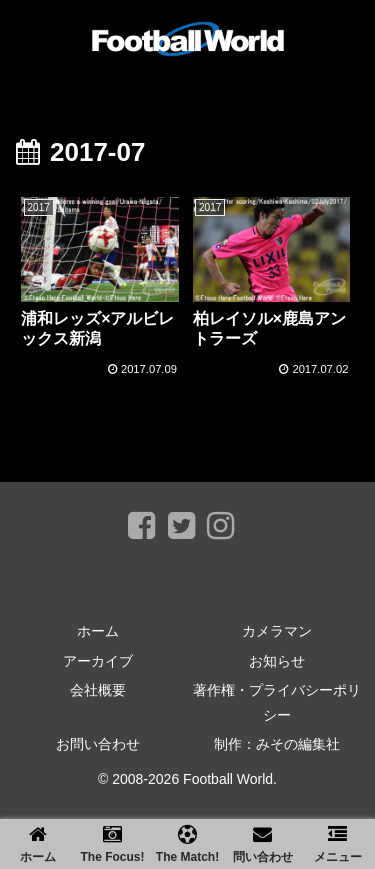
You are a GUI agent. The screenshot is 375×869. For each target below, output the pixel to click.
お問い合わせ (98, 744)
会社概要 (98, 690)
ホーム (98, 631)
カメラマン (277, 631)
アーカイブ (98, 661)
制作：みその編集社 (277, 744)
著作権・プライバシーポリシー (277, 702)
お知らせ (277, 661)
